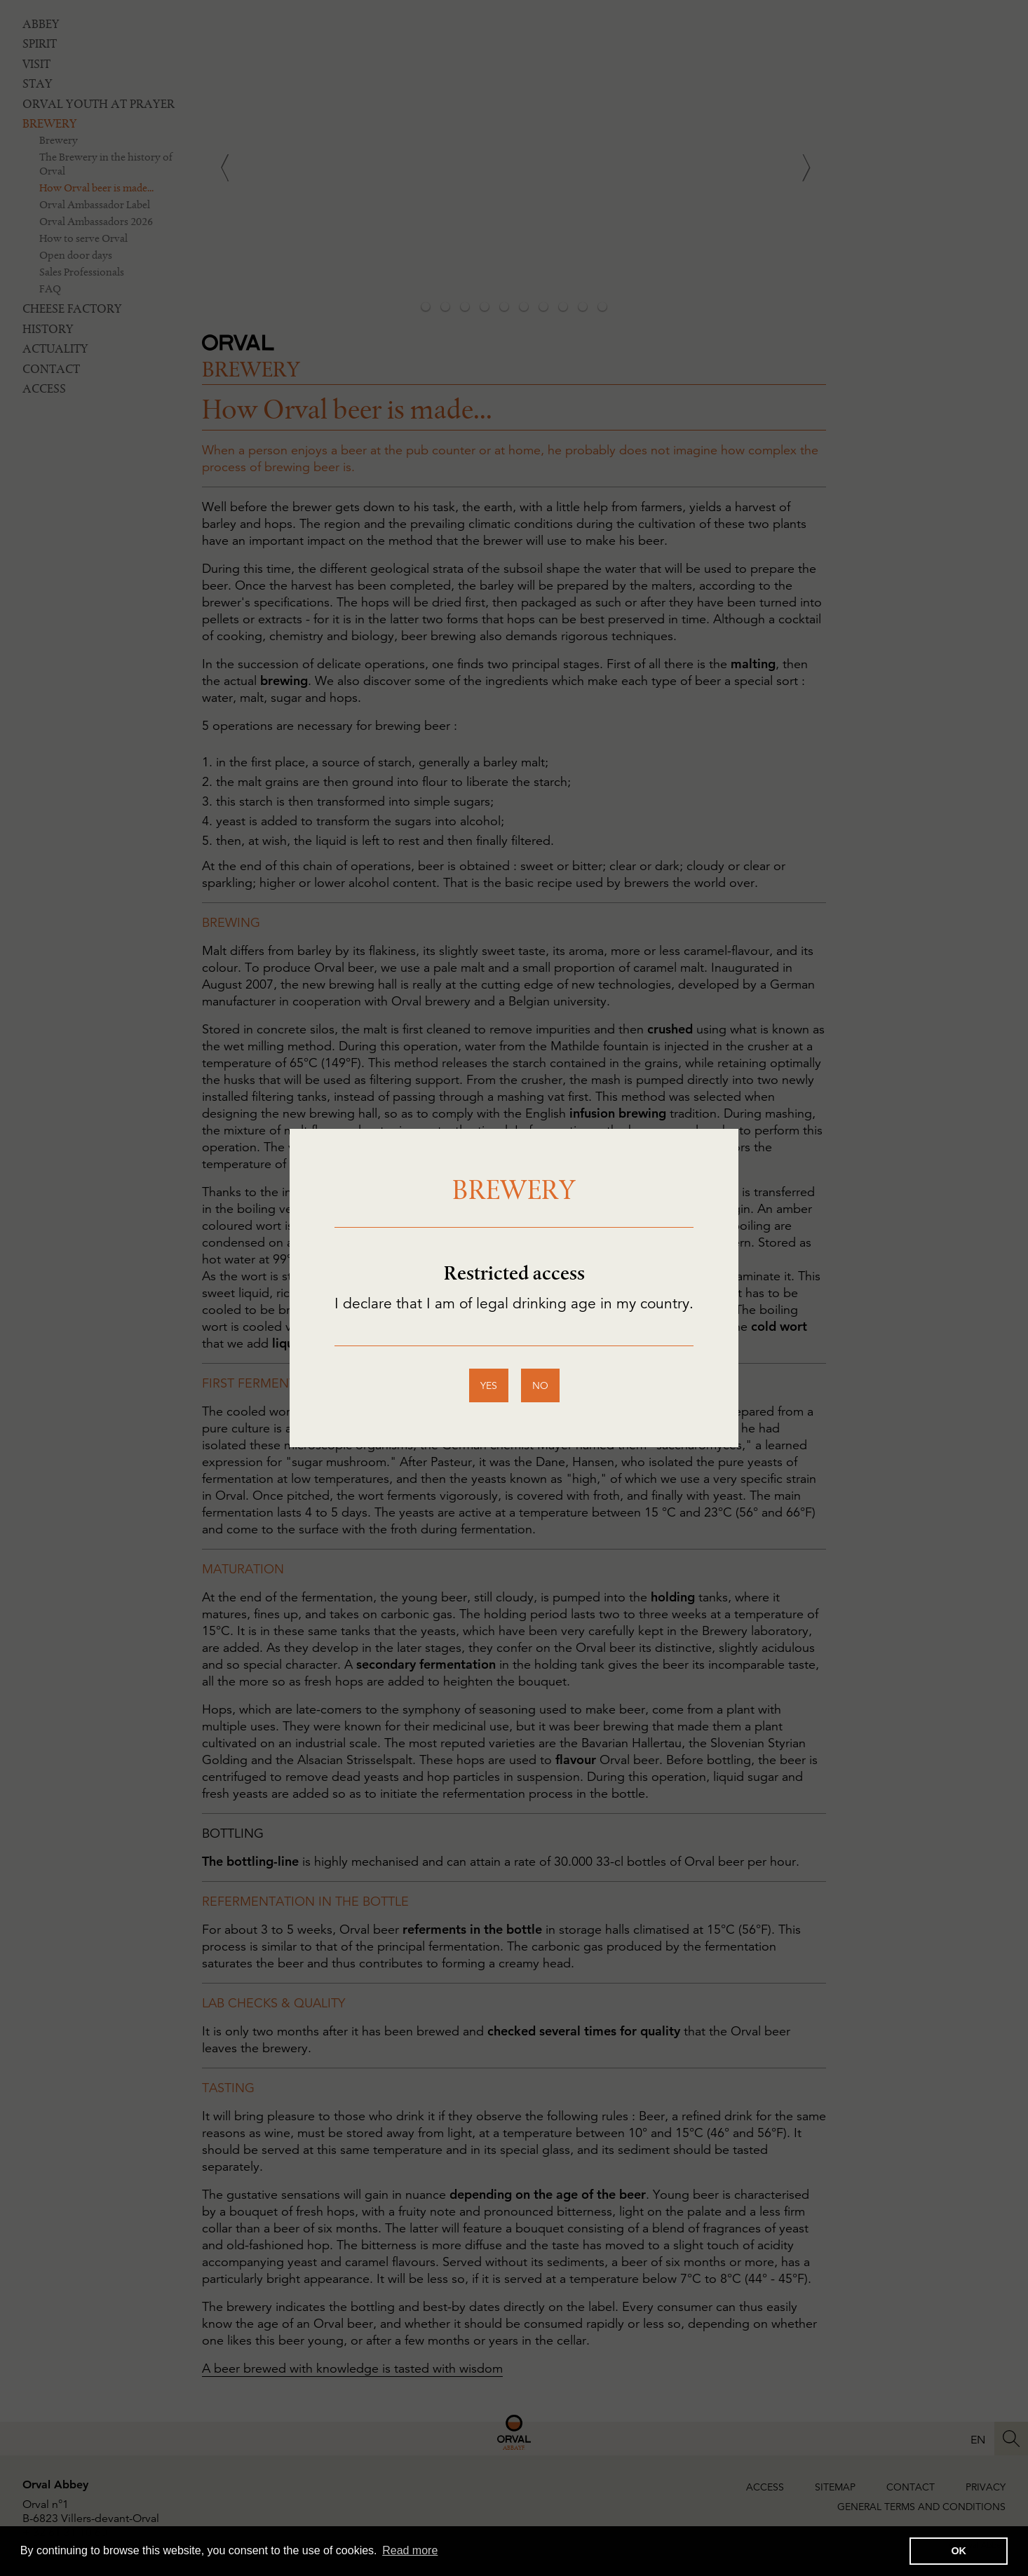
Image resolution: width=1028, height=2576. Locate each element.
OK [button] (958, 2550)
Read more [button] (410, 2550)
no (540, 1385)
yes (488, 1385)
